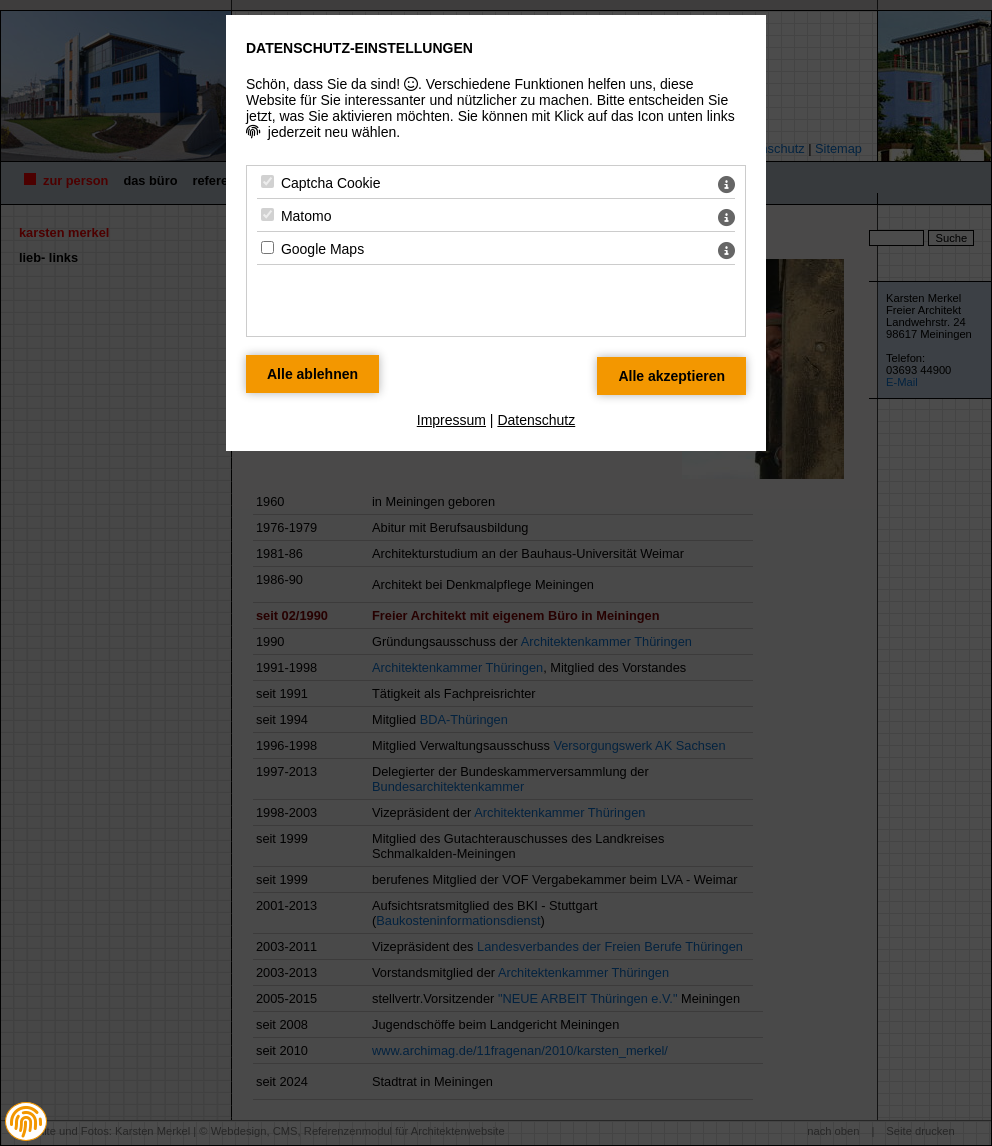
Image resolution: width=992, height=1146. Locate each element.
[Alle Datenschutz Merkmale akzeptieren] (671, 376)
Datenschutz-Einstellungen (359, 48)
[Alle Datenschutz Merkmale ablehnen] (312, 374)
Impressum (451, 420)
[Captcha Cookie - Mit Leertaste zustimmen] (267, 181)
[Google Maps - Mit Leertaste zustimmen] (267, 247)
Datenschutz (536, 420)
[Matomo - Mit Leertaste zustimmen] (267, 214)
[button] (26, 1122)
